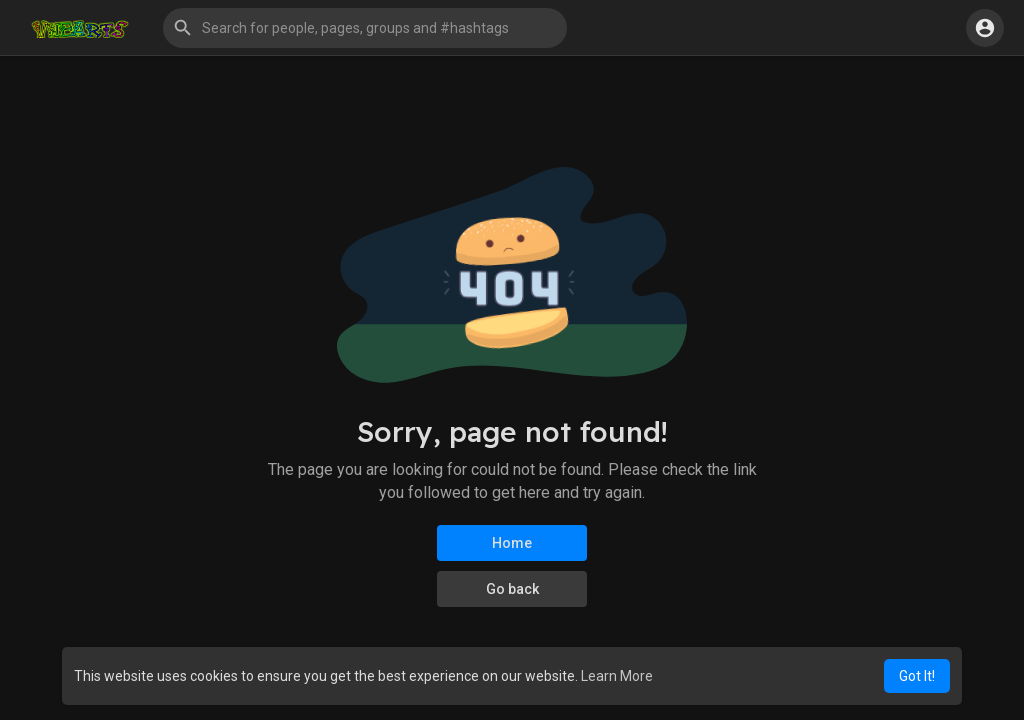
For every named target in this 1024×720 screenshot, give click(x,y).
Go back (512, 589)
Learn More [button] (617, 676)
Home (512, 543)
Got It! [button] (917, 676)
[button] (365, 28)
